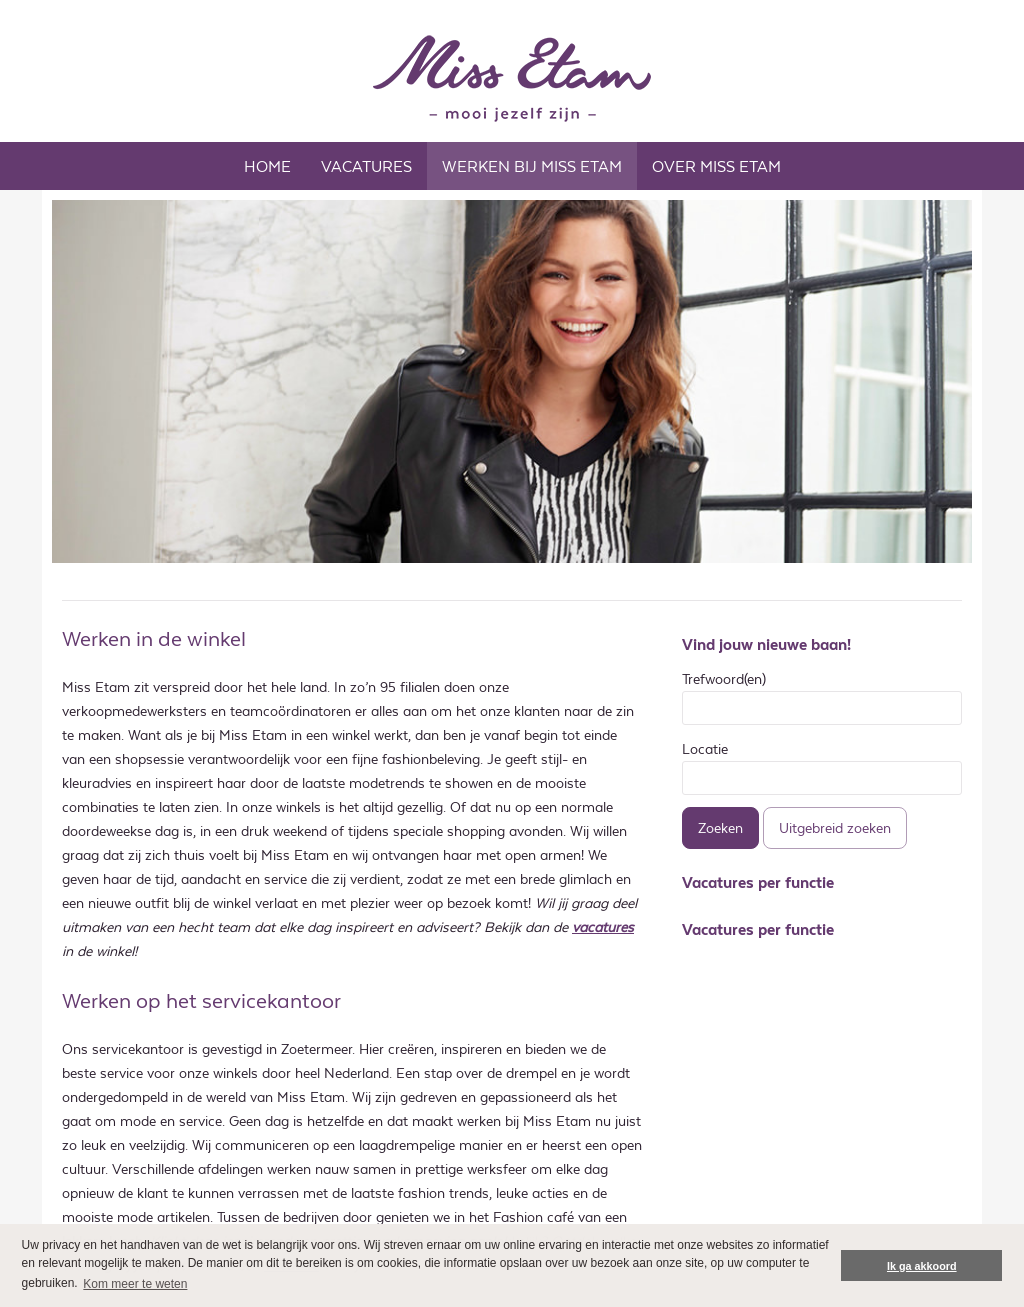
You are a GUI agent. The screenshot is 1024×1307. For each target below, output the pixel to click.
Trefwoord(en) (724, 679)
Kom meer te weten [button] (135, 1284)
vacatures (603, 927)
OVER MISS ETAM (716, 166)
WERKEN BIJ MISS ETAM (532, 166)
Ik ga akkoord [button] (922, 1266)
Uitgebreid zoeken (835, 828)
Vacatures (366, 166)
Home (267, 166)
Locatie (705, 749)
